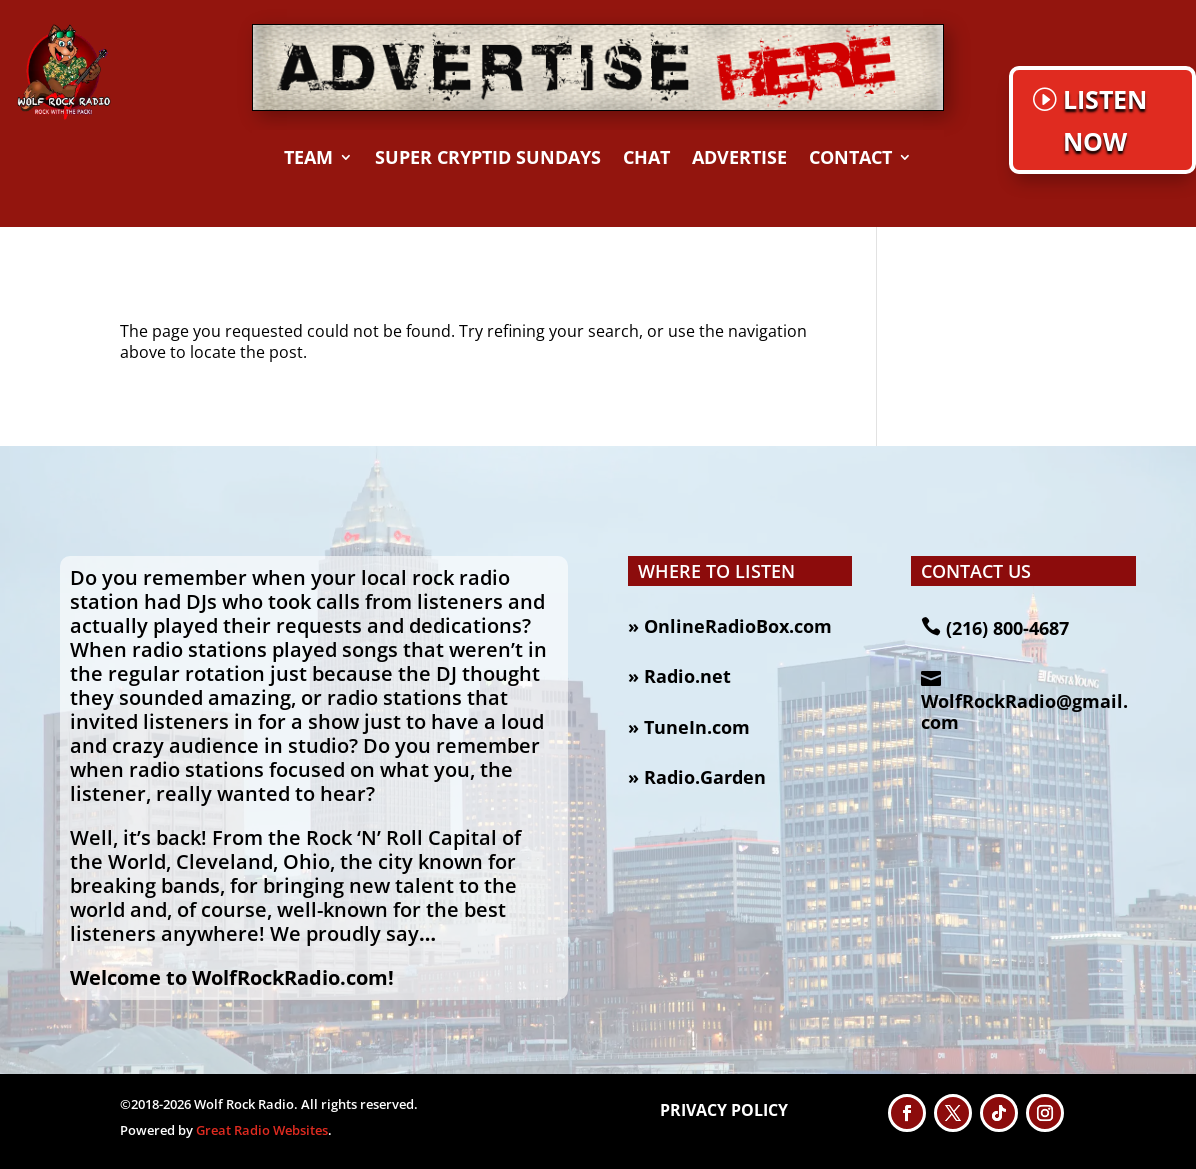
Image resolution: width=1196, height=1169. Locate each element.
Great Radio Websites (262, 1130)
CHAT (646, 159)
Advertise (739, 159)
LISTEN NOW (1105, 120)
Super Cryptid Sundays (488, 159)
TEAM (308, 159)
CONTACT (850, 159)
